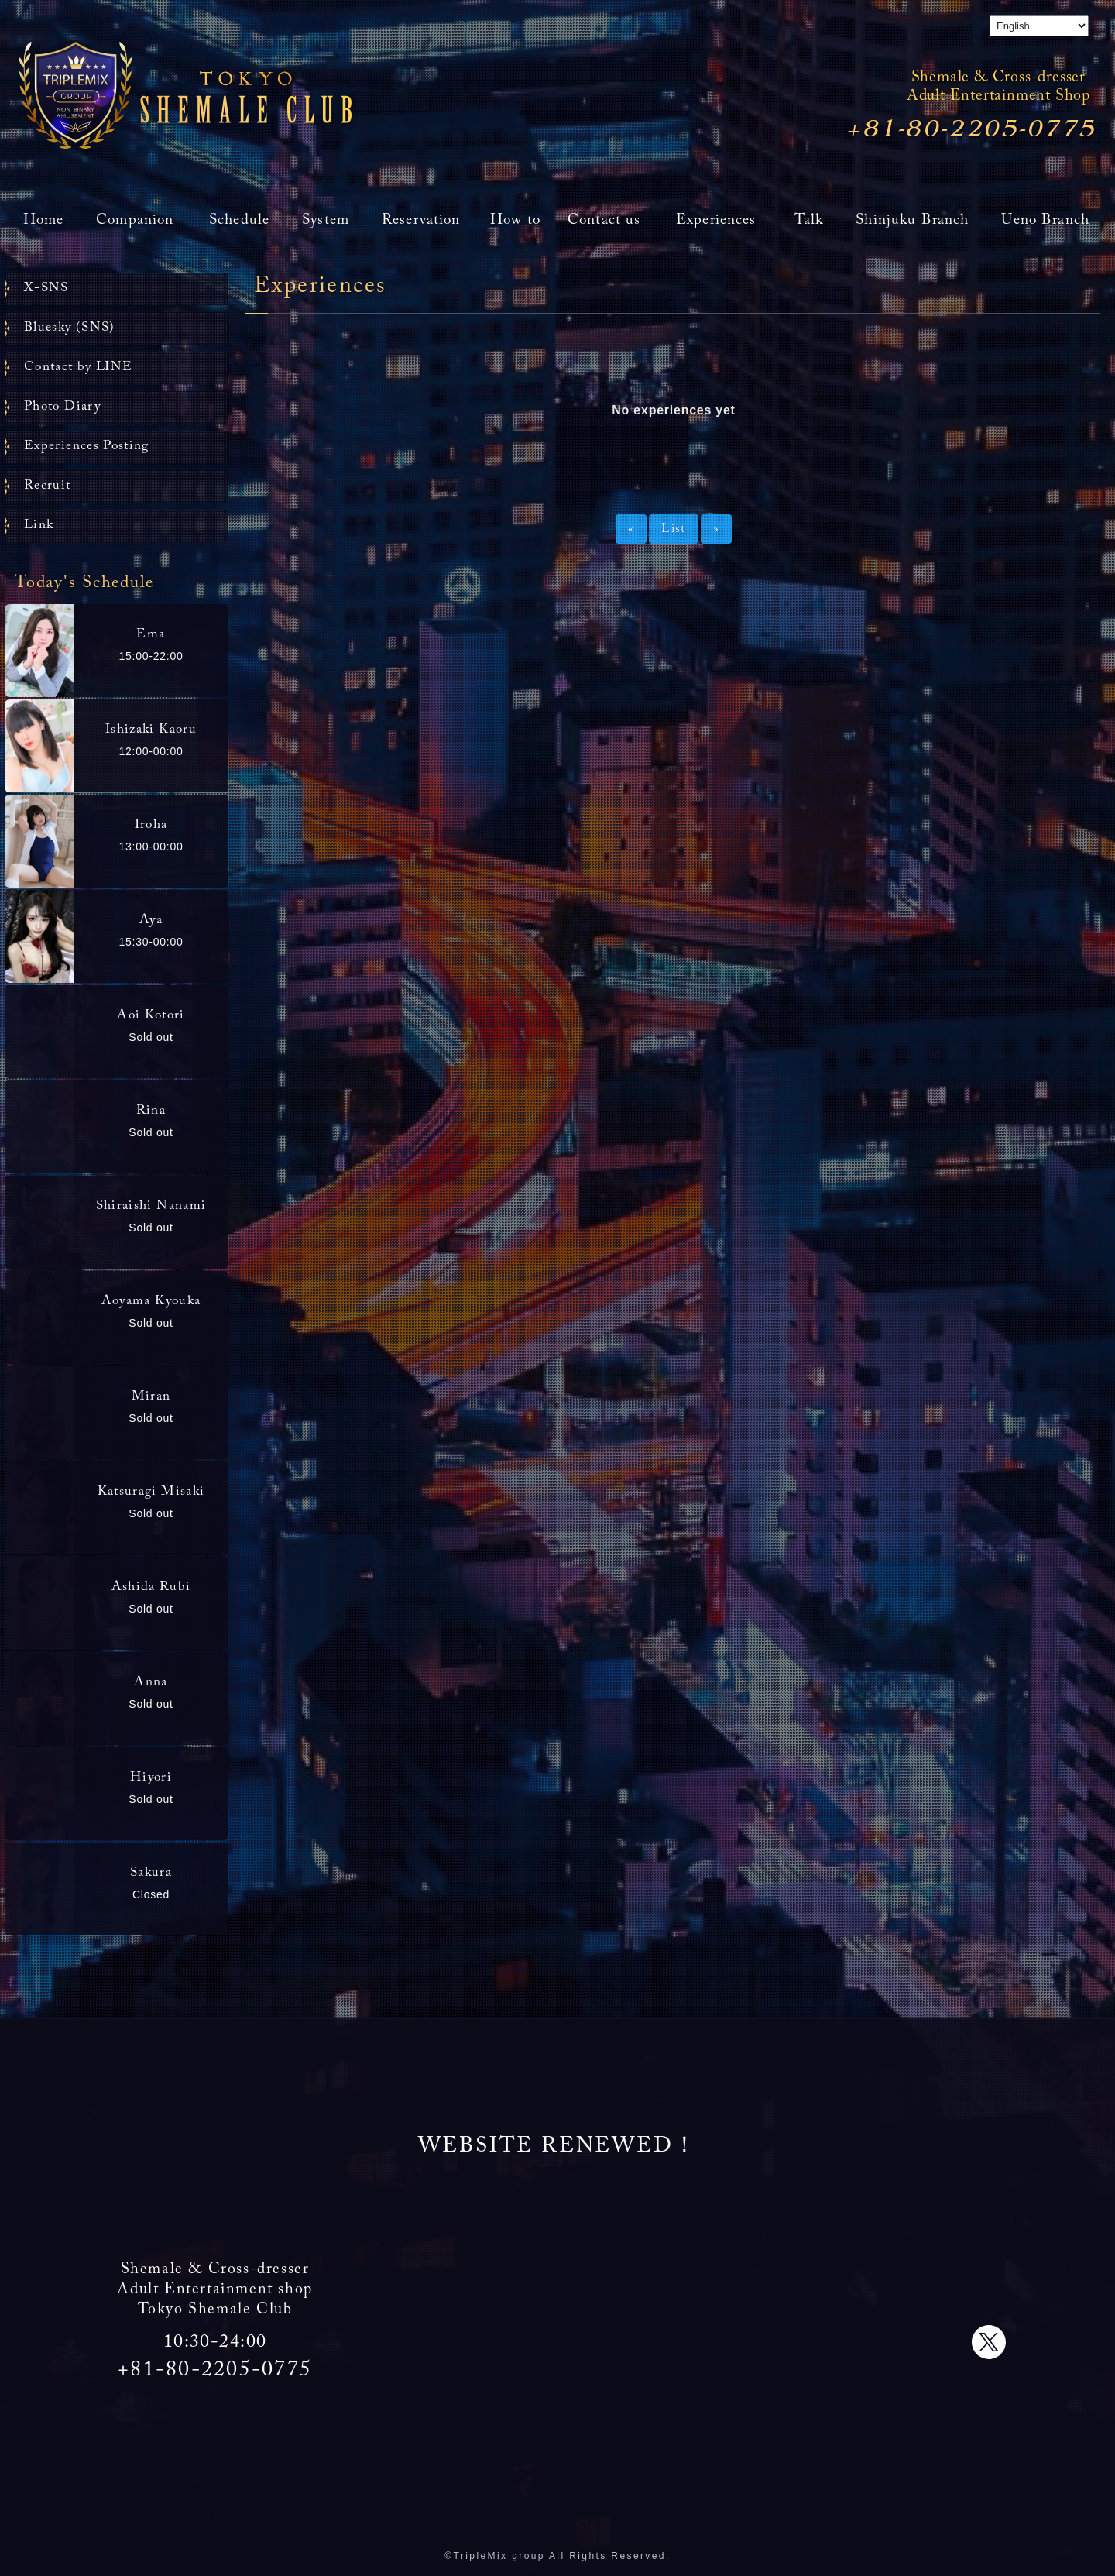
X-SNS (46, 288)
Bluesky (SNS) (69, 328)
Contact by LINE (78, 367)
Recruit (47, 486)
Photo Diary (62, 407)
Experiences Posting (86, 446)
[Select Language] (1039, 25)
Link (38, 525)
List (673, 529)
